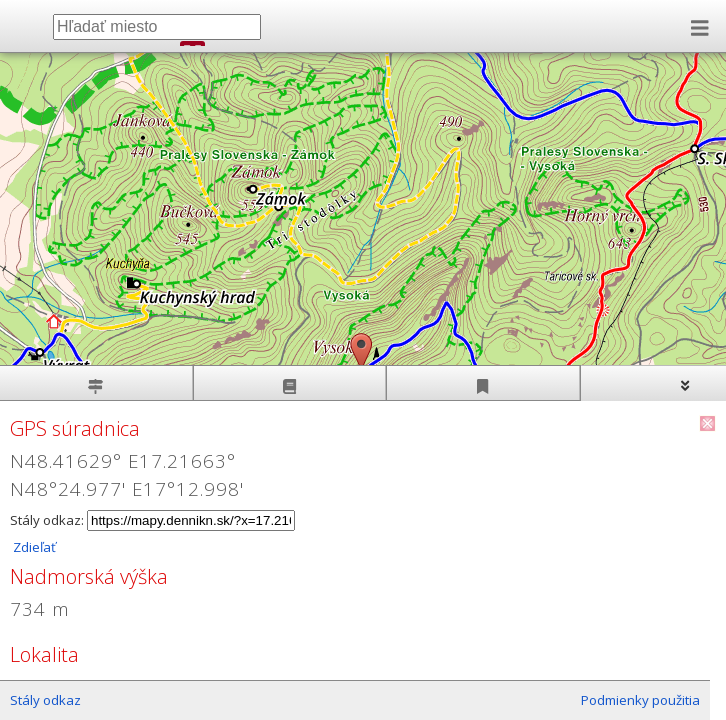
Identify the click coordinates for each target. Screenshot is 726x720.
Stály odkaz (45, 700)
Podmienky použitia (640, 700)
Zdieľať (33, 547)
